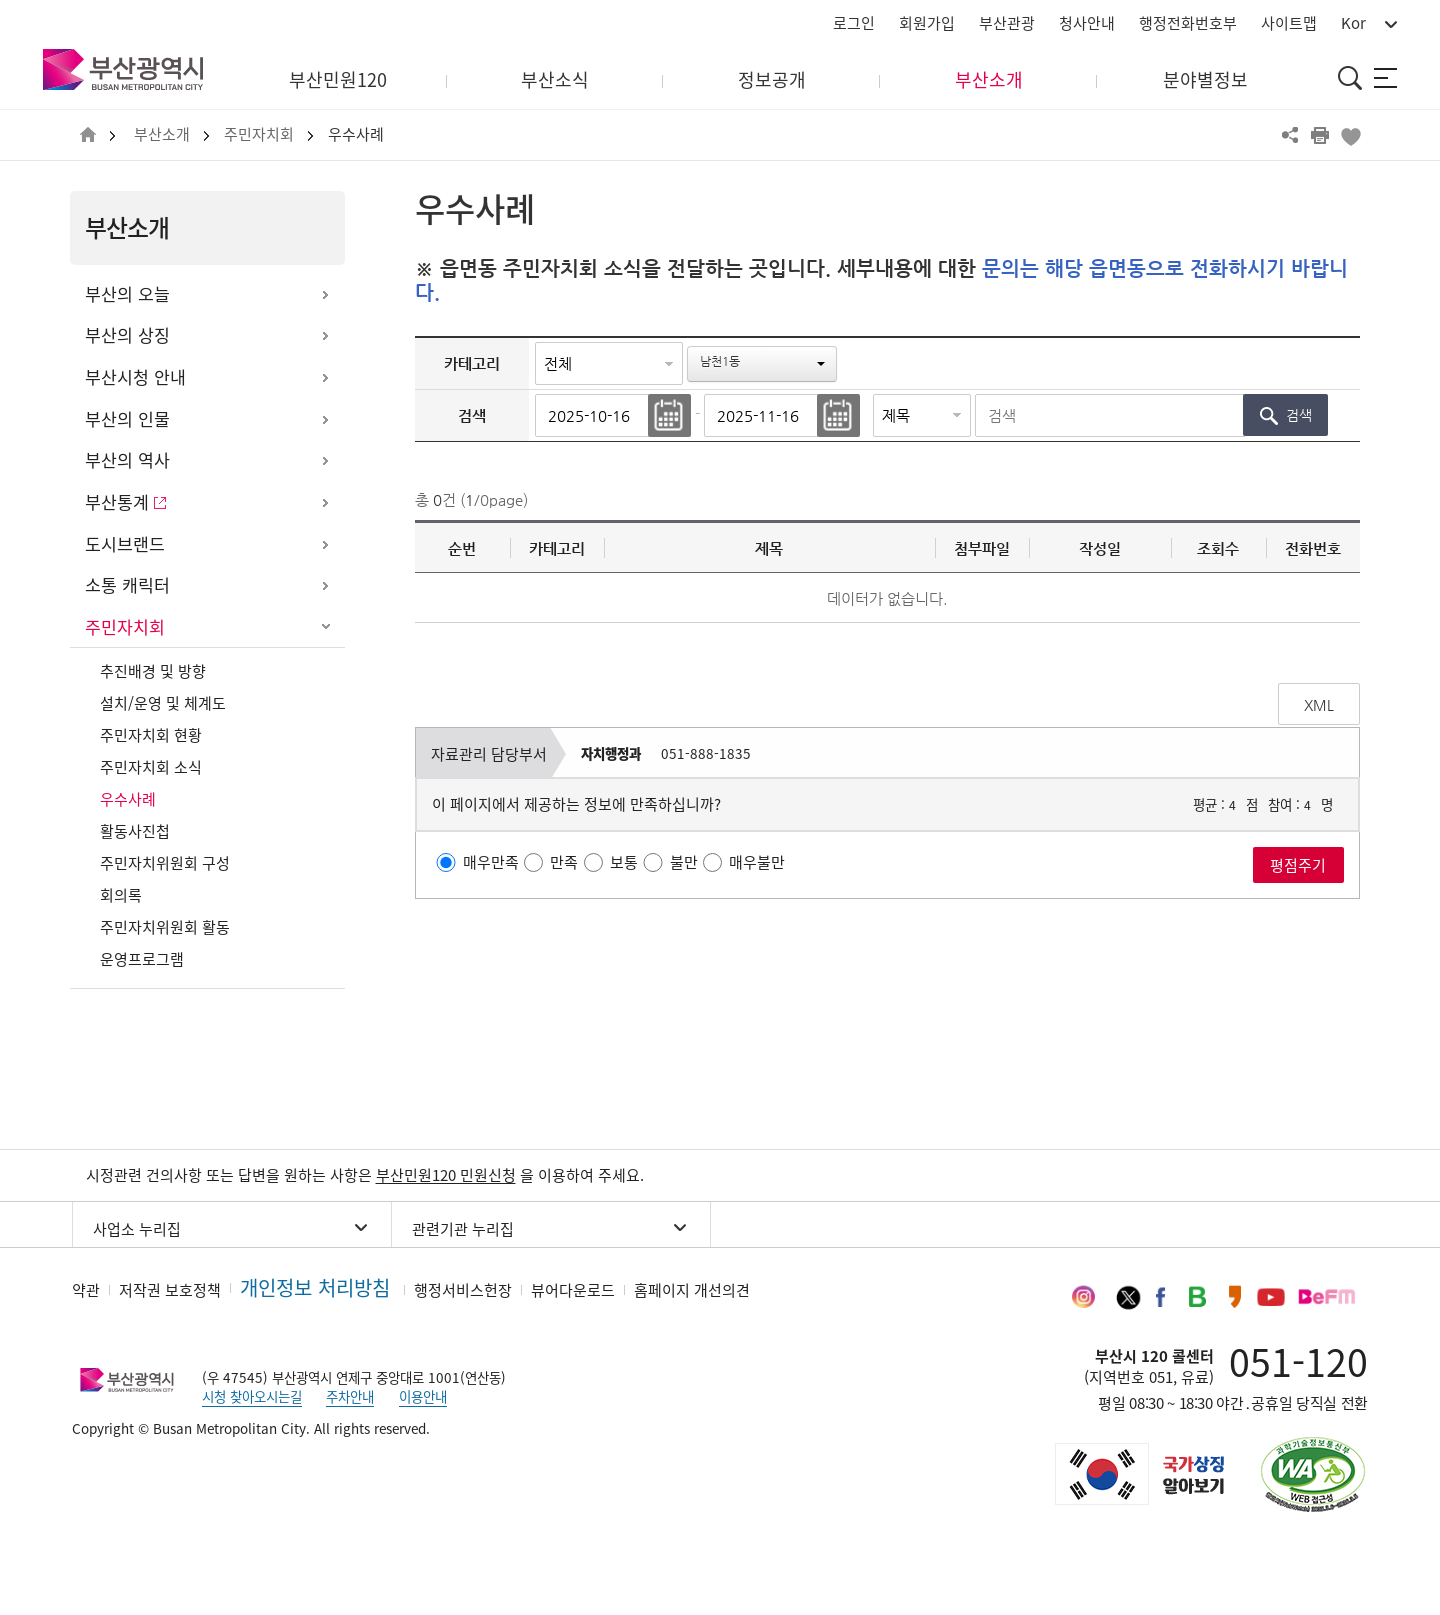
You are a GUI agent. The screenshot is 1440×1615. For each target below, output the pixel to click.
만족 (564, 862)
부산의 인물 (127, 419)
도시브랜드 (125, 544)
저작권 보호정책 (170, 1290)
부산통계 (117, 502)
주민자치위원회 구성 (165, 863)
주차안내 (350, 1396)
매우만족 (491, 862)
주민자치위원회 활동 (165, 927)
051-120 (1298, 1361)
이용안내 (423, 1396)
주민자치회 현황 (151, 735)
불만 (684, 862)
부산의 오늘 (127, 294)
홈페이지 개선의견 (692, 1290)
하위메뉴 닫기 (325, 628)
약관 (86, 1290)
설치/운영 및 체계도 (163, 703)
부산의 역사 (127, 460)
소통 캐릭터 (127, 585)
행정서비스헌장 (463, 1290)
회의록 (121, 895)
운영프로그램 (142, 959)
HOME (88, 135)
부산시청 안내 (135, 377)
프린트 (1320, 135)
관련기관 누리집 (463, 1229)
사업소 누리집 (137, 1229)
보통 (624, 862)
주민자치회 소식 (151, 767)
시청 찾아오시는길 (252, 1396)
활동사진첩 (135, 831)
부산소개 (162, 134)
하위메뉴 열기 (325, 295)
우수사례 (356, 134)
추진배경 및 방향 (153, 671)
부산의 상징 (127, 335)
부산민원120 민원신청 (446, 1175)
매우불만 (757, 862)
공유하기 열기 (1290, 135)
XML (1319, 705)
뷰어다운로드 (573, 1290)
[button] (762, 364)
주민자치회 (259, 134)
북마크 (1350, 135)
